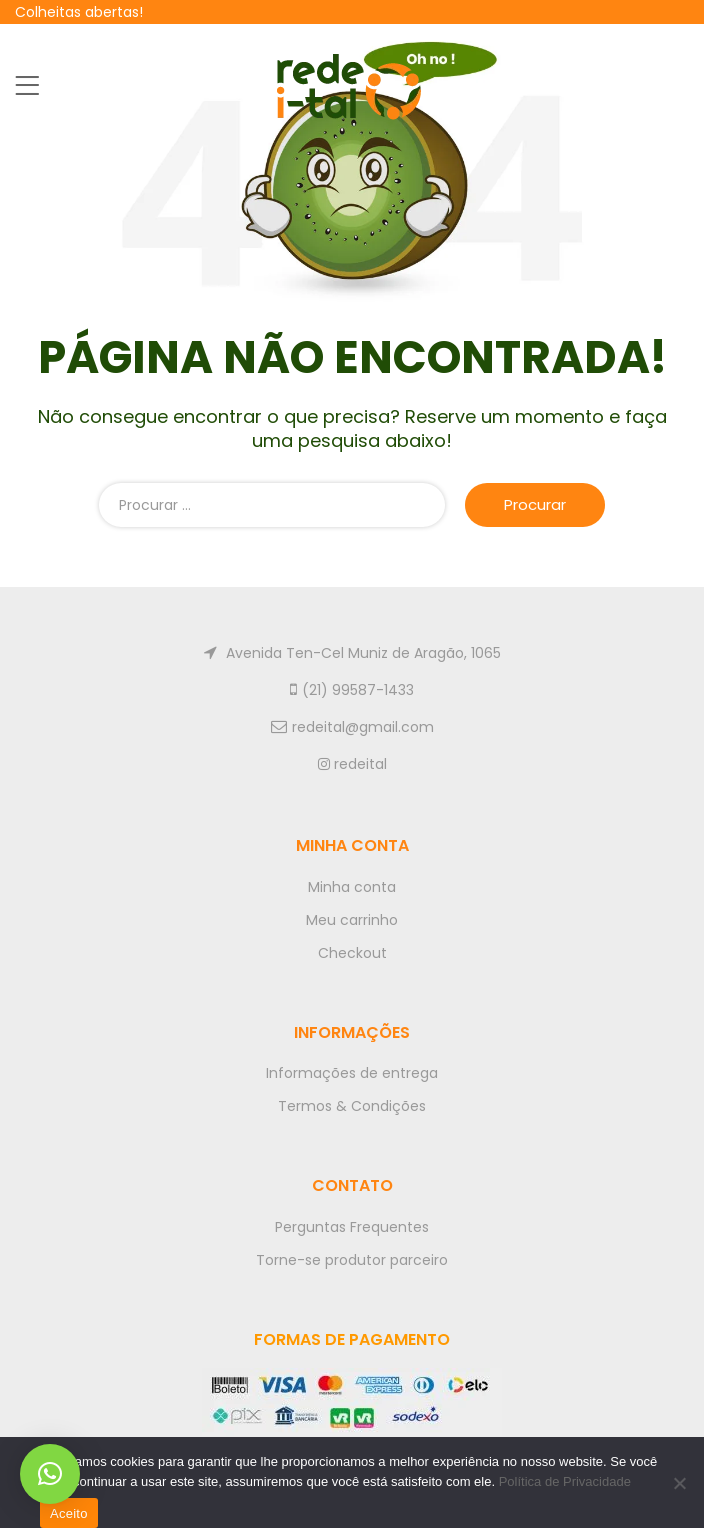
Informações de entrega (352, 1073)
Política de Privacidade (565, 1481)
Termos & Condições (352, 1106)
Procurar (535, 504)
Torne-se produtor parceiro (352, 1260)
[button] (50, 1474)
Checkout (352, 953)
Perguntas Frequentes (352, 1227)
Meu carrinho (352, 920)
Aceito (69, 1513)
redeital (352, 764)
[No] (679, 1483)
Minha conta (352, 887)
